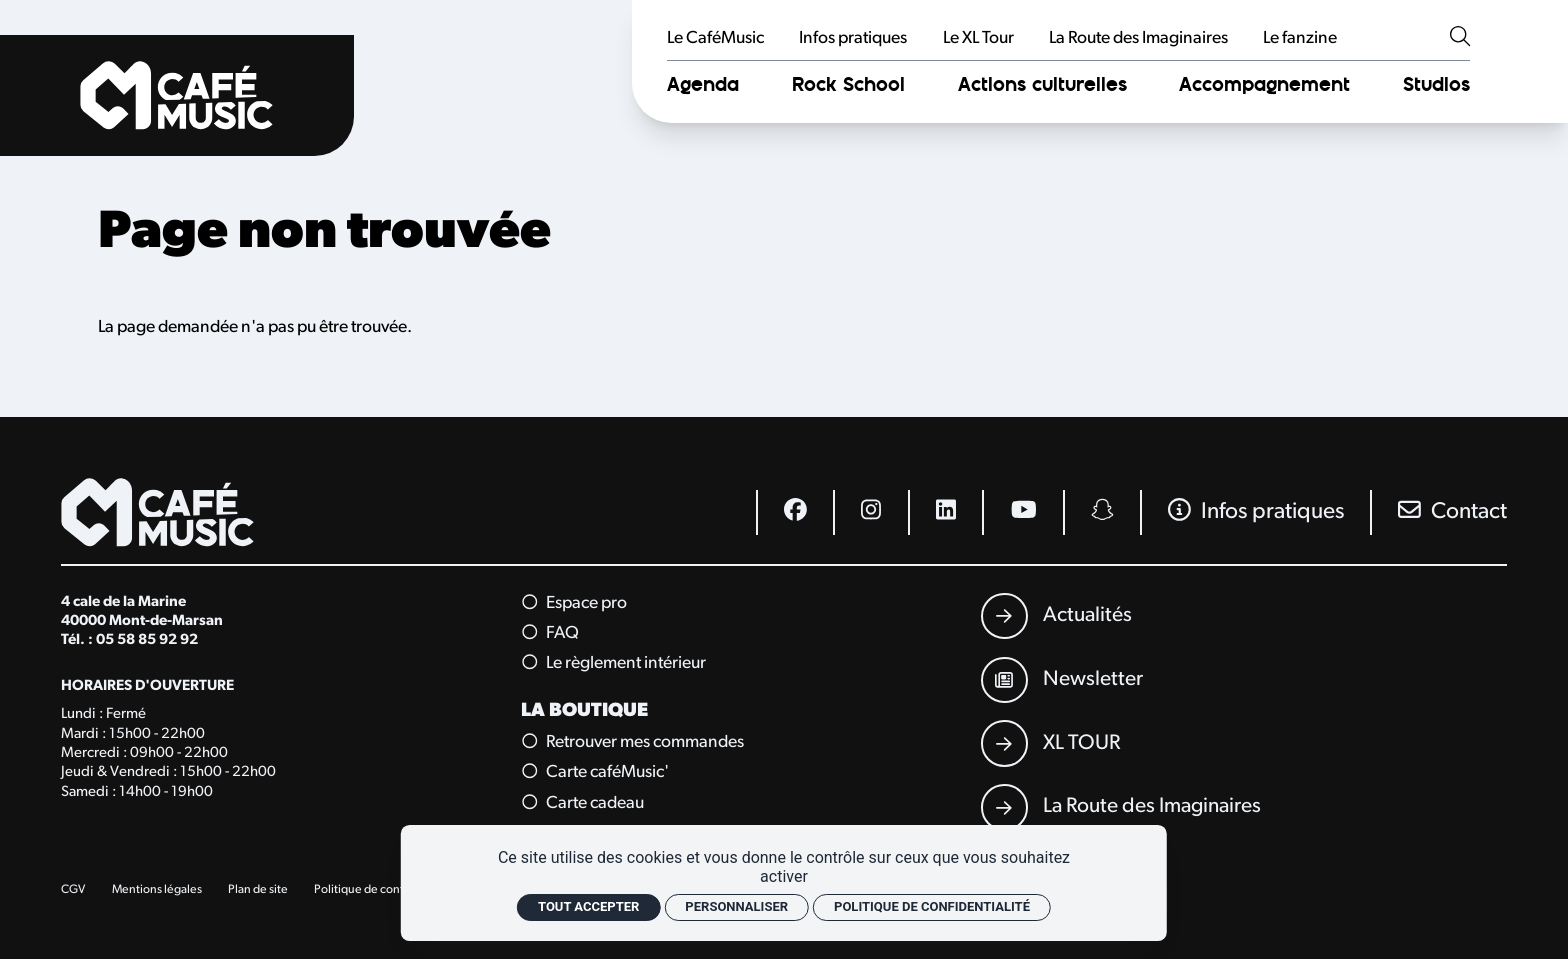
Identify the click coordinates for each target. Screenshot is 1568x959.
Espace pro (575, 603)
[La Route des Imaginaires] (1121, 807)
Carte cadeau (584, 803)
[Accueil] (177, 95)
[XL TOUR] (1050, 743)
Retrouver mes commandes (634, 742)
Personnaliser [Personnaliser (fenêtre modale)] (736, 906)
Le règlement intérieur (615, 664)
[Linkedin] (945, 513)
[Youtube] (1022, 513)
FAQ (551, 633)
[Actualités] (1056, 616)
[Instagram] (870, 513)
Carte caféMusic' (596, 773)
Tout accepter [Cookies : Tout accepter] (588, 906)
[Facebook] (794, 513)
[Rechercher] (1460, 38)
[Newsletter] (1062, 680)
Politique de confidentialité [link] (932, 906)
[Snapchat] (1101, 513)
